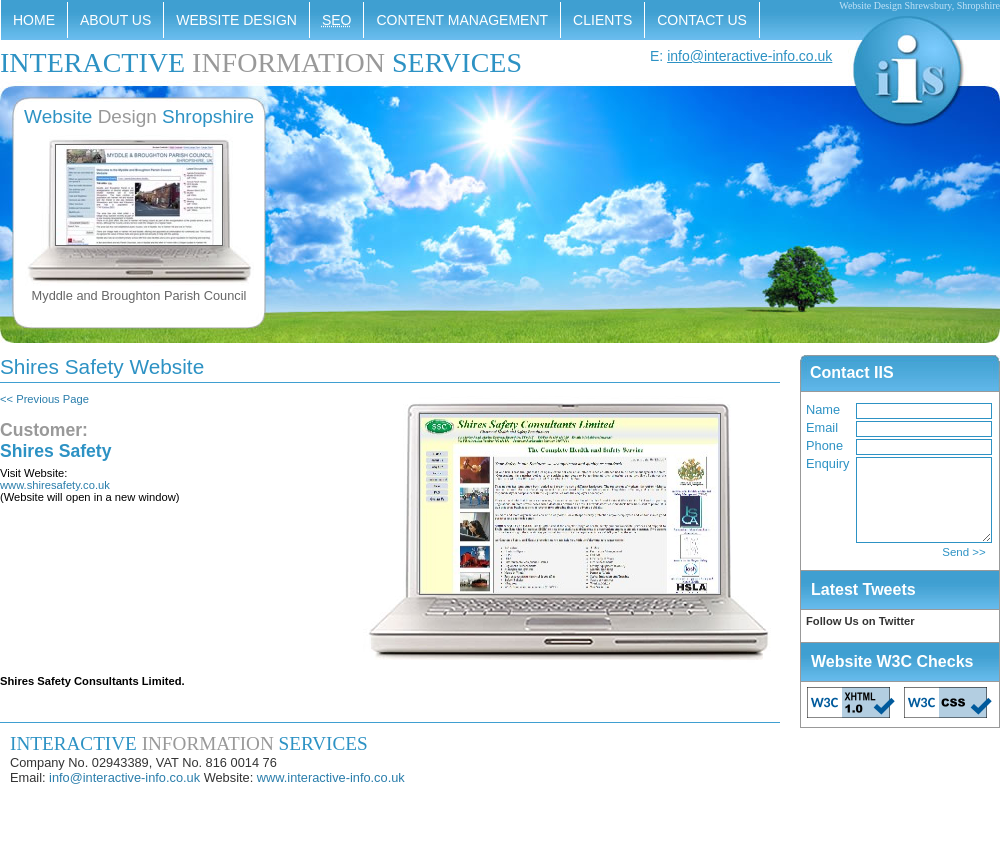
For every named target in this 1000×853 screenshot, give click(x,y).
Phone (824, 445)
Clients (602, 20)
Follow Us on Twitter (860, 621)
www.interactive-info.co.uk (331, 777)
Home (34, 20)
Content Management (462, 20)
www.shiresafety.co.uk (55, 485)
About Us (115, 20)
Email (822, 427)
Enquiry (827, 463)
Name (823, 409)
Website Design (236, 20)
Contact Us (702, 20)
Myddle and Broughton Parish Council (139, 295)
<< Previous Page (44, 399)
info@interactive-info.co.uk (749, 56)
